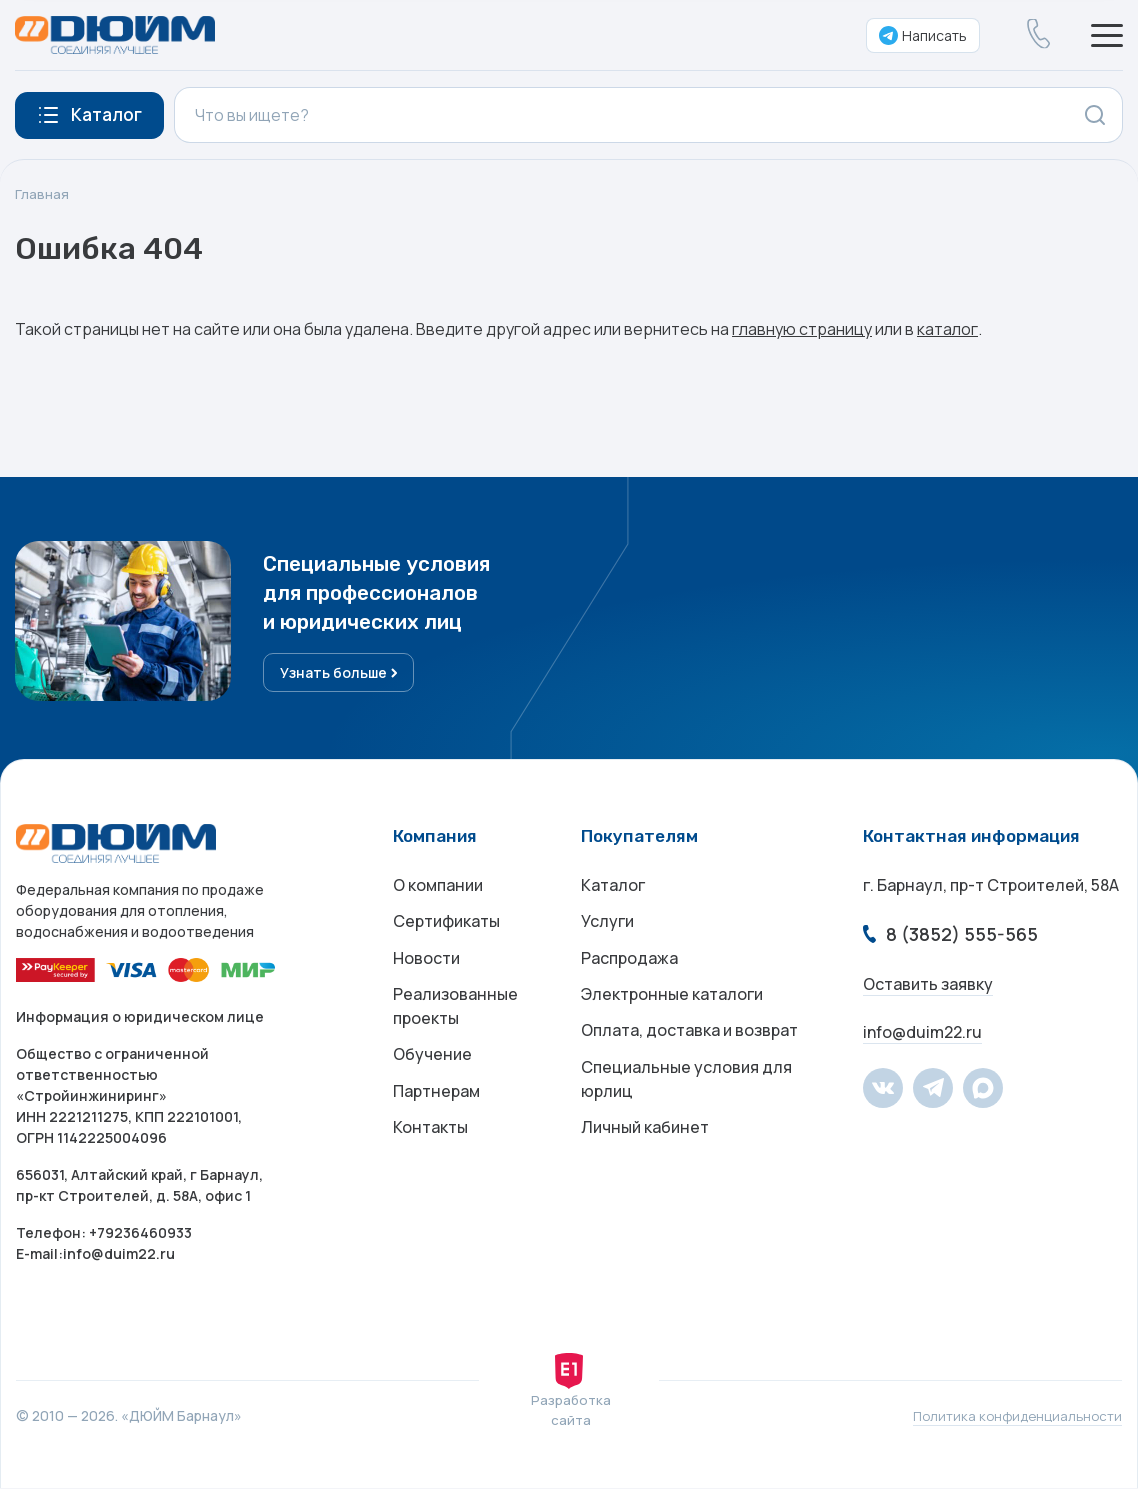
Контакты (430, 1150)
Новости (426, 966)
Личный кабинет (645, 1150)
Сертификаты (446, 926)
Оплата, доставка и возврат (689, 1046)
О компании (438, 886)
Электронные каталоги (672, 1006)
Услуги (607, 926)
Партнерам (436, 1110)
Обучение (432, 1070)
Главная (42, 194)
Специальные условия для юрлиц (686, 1098)
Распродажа (629, 966)
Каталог (613, 886)
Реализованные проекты (455, 1018)
